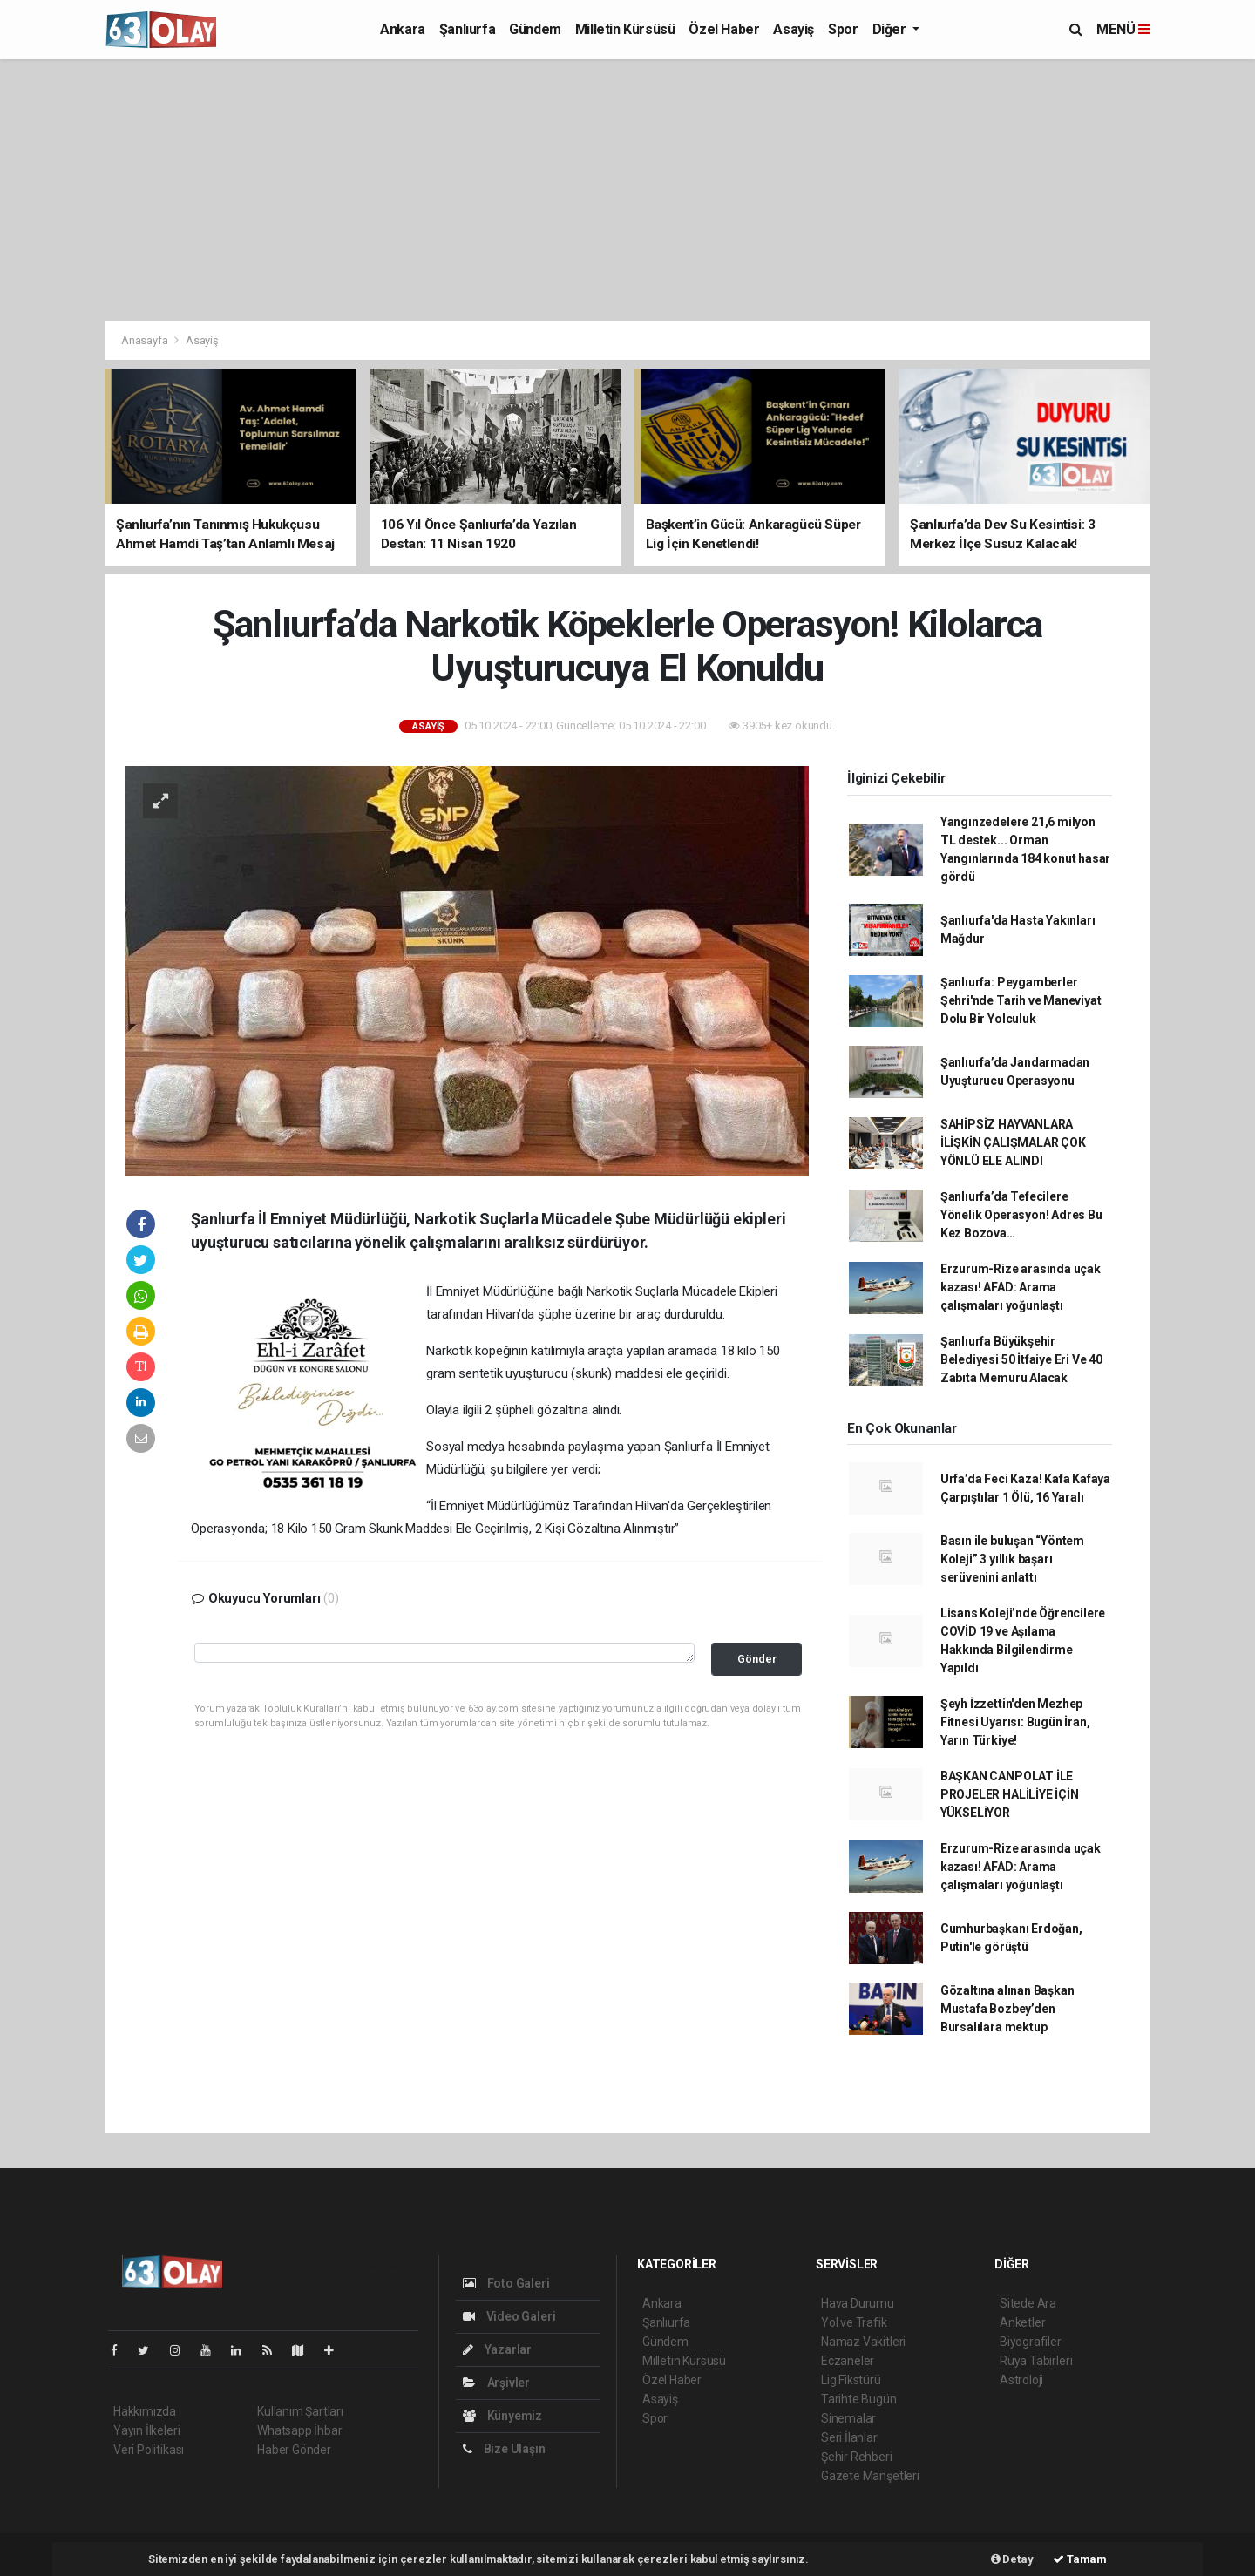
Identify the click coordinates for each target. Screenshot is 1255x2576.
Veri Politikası (148, 2450)
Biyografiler (1031, 2342)
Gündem (535, 29)
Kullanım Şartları (300, 2411)
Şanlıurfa (467, 29)
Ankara (402, 29)
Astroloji (1021, 2380)
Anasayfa (145, 340)
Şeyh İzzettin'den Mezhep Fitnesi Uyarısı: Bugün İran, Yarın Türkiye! (1015, 1722)
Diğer (891, 29)
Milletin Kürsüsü (625, 29)
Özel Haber (724, 29)
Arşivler (496, 2383)
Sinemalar (848, 2418)
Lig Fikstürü (851, 2380)
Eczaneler (847, 2361)
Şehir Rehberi (856, 2457)
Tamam (1080, 2559)
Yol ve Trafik (854, 2322)
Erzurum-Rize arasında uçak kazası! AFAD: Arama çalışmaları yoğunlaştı (1020, 1287)
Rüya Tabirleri (1036, 2361)
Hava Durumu (857, 2303)
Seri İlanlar (849, 2437)
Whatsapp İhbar (299, 2430)
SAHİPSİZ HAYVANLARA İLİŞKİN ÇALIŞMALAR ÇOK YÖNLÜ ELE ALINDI (1013, 1142)
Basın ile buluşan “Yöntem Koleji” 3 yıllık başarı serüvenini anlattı (1012, 1559)
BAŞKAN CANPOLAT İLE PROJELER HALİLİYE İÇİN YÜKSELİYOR (1009, 1794)
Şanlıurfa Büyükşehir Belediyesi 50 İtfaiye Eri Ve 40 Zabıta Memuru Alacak (1021, 1359)
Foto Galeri (506, 2283)
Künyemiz (502, 2416)
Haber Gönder (294, 2450)
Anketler (1022, 2322)
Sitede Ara (1028, 2303)
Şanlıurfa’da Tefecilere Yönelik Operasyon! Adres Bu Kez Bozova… (1021, 1215)
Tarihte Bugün (859, 2399)
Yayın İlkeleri (146, 2430)
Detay (1012, 2559)
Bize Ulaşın (504, 2449)
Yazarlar (497, 2349)
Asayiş (793, 29)
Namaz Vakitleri (863, 2342)
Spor (843, 29)
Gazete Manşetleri (870, 2476)
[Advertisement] (627, 190)
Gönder (757, 1658)
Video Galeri (509, 2316)
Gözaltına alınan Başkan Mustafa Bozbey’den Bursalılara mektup (1007, 2008)
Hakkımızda (144, 2411)
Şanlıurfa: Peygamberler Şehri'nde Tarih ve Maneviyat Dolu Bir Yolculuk (1021, 1000)
